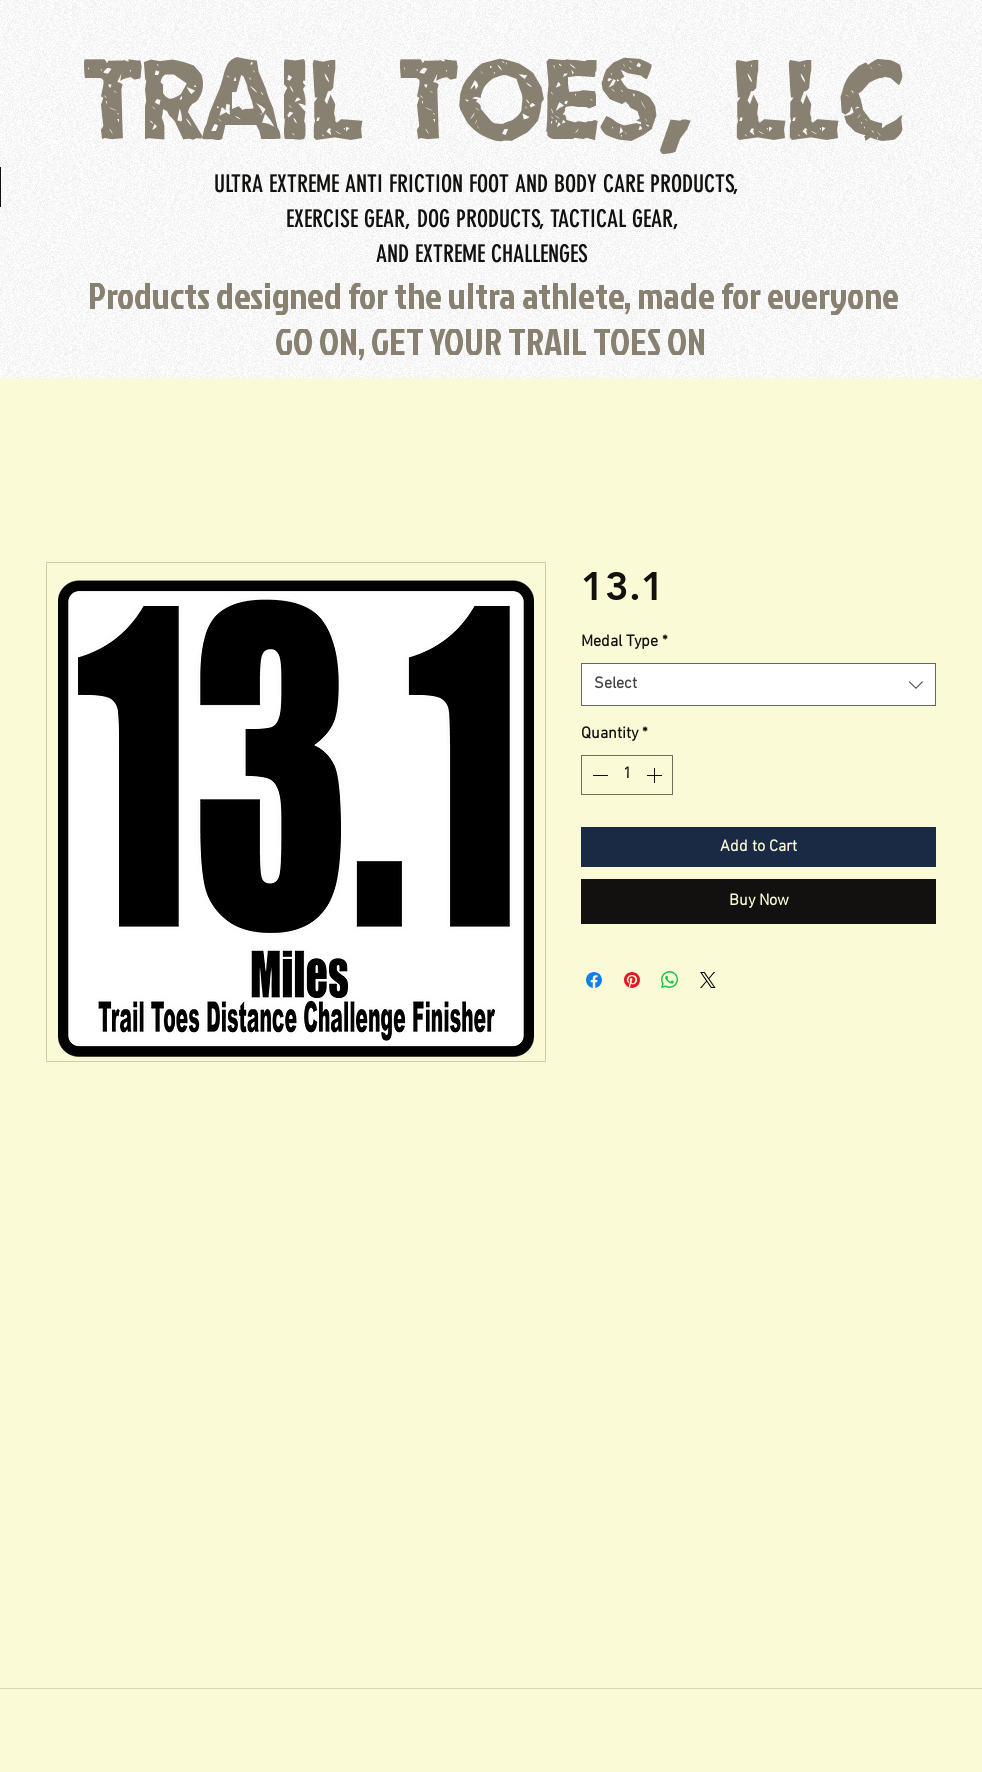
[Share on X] (708, 980)
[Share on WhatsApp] (670, 980)
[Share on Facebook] (594, 980)
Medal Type (624, 642)
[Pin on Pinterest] (632, 980)
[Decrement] (598, 775)
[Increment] (656, 775)
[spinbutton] (627, 775)
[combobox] (758, 684)
